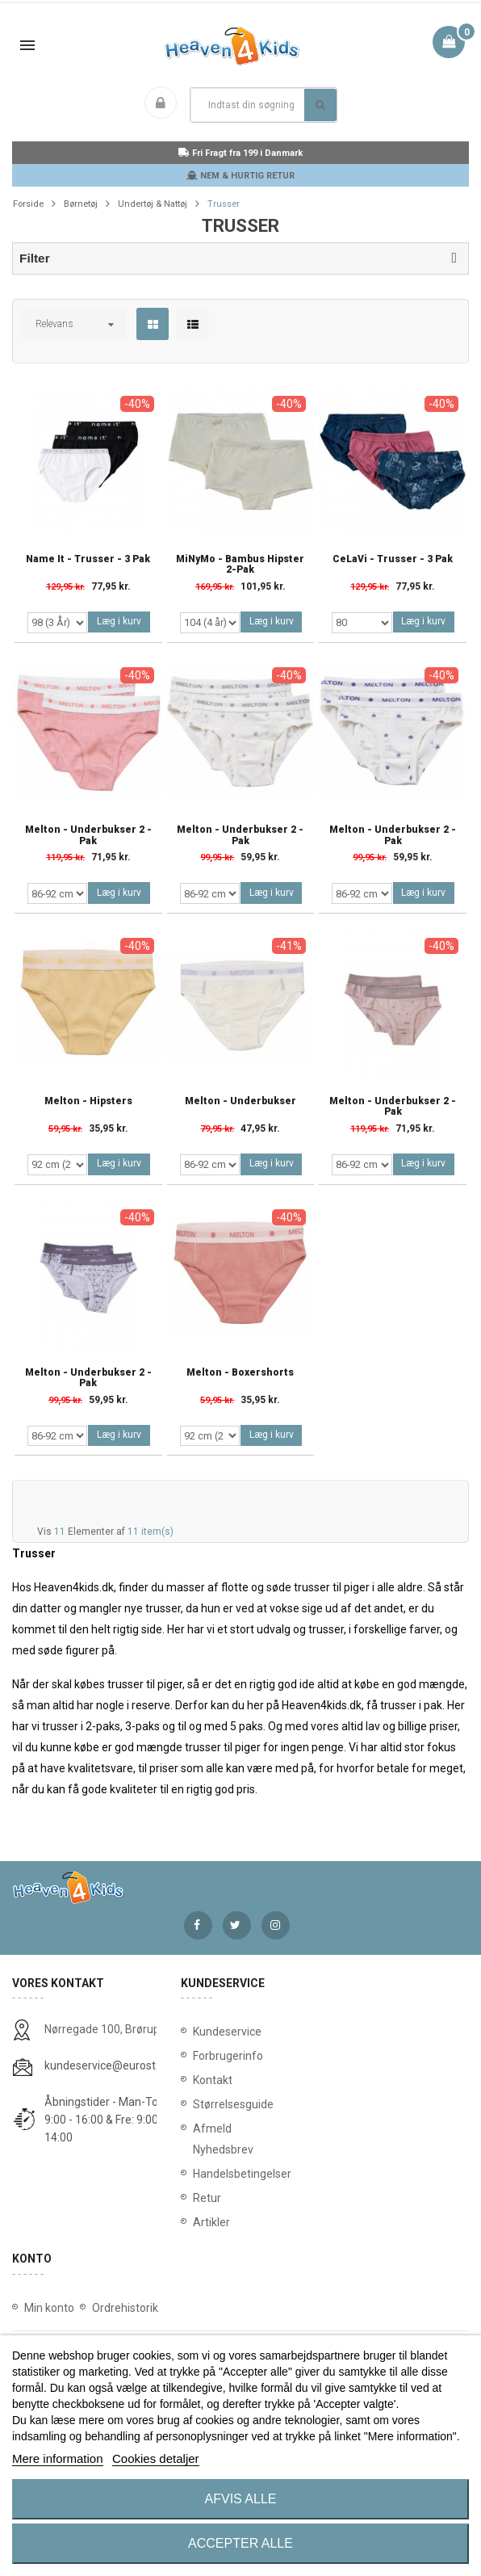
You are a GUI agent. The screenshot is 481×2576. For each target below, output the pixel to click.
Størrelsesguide (233, 2104)
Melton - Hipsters (88, 1101)
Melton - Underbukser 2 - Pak (88, 835)
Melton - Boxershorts (240, 1373)
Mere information (57, 2458)
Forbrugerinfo (228, 2055)
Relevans (54, 324)
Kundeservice (227, 2031)
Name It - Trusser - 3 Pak (88, 559)
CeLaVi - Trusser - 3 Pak (393, 559)
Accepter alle (240, 2543)
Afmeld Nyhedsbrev (223, 2139)
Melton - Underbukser (240, 1101)
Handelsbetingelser (241, 2173)
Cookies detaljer (155, 2458)
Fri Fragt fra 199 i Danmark (240, 153)
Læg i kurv (119, 621)
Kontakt (212, 2080)
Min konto (49, 2307)
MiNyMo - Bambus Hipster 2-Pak (240, 564)
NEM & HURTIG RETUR (240, 175)
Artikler (211, 2222)
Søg (320, 105)
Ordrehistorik (125, 2307)
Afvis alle (241, 2499)
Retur (207, 2197)
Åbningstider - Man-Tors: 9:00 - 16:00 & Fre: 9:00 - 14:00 (107, 2119)
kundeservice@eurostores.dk (118, 2065)
